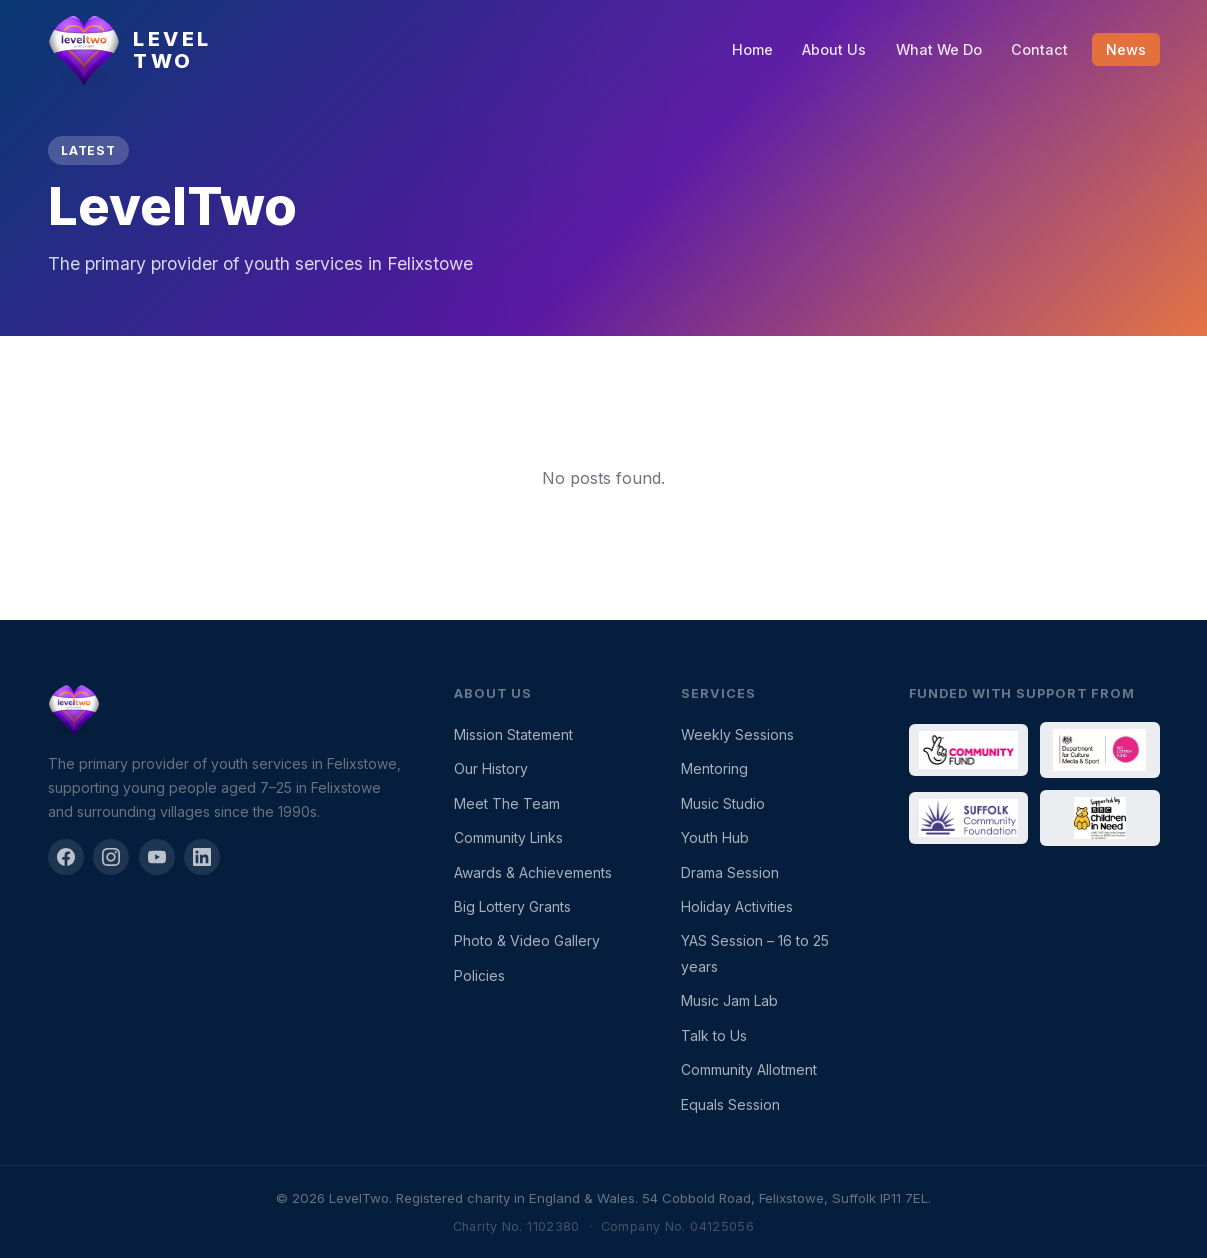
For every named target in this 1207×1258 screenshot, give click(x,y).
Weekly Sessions (737, 734)
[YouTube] (157, 857)
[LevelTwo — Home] (130, 50)
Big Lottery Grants (512, 906)
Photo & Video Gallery (527, 940)
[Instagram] (111, 857)
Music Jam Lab (729, 1000)
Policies (479, 975)
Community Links (508, 837)
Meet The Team (507, 803)
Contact (1039, 49)
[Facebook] (66, 857)
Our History (491, 768)
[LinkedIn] (202, 857)
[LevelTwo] (227, 710)
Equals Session (730, 1104)
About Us (834, 49)
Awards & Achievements (533, 872)
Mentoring (714, 768)
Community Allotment (749, 1069)
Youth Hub (715, 837)
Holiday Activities (737, 906)
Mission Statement (513, 734)
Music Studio (723, 803)
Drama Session (730, 872)
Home (752, 49)
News (1126, 49)
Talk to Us (714, 1035)
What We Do (939, 49)
